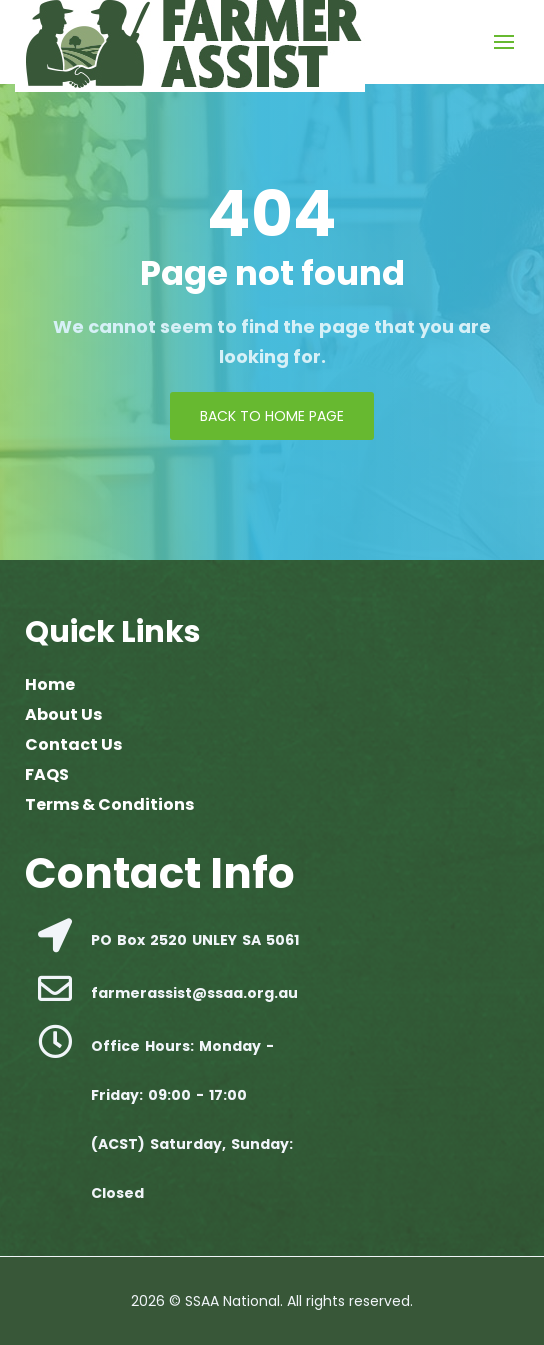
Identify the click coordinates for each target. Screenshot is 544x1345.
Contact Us (73, 744)
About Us (63, 714)
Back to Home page (272, 416)
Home (50, 684)
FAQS (47, 774)
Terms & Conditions (109, 804)
